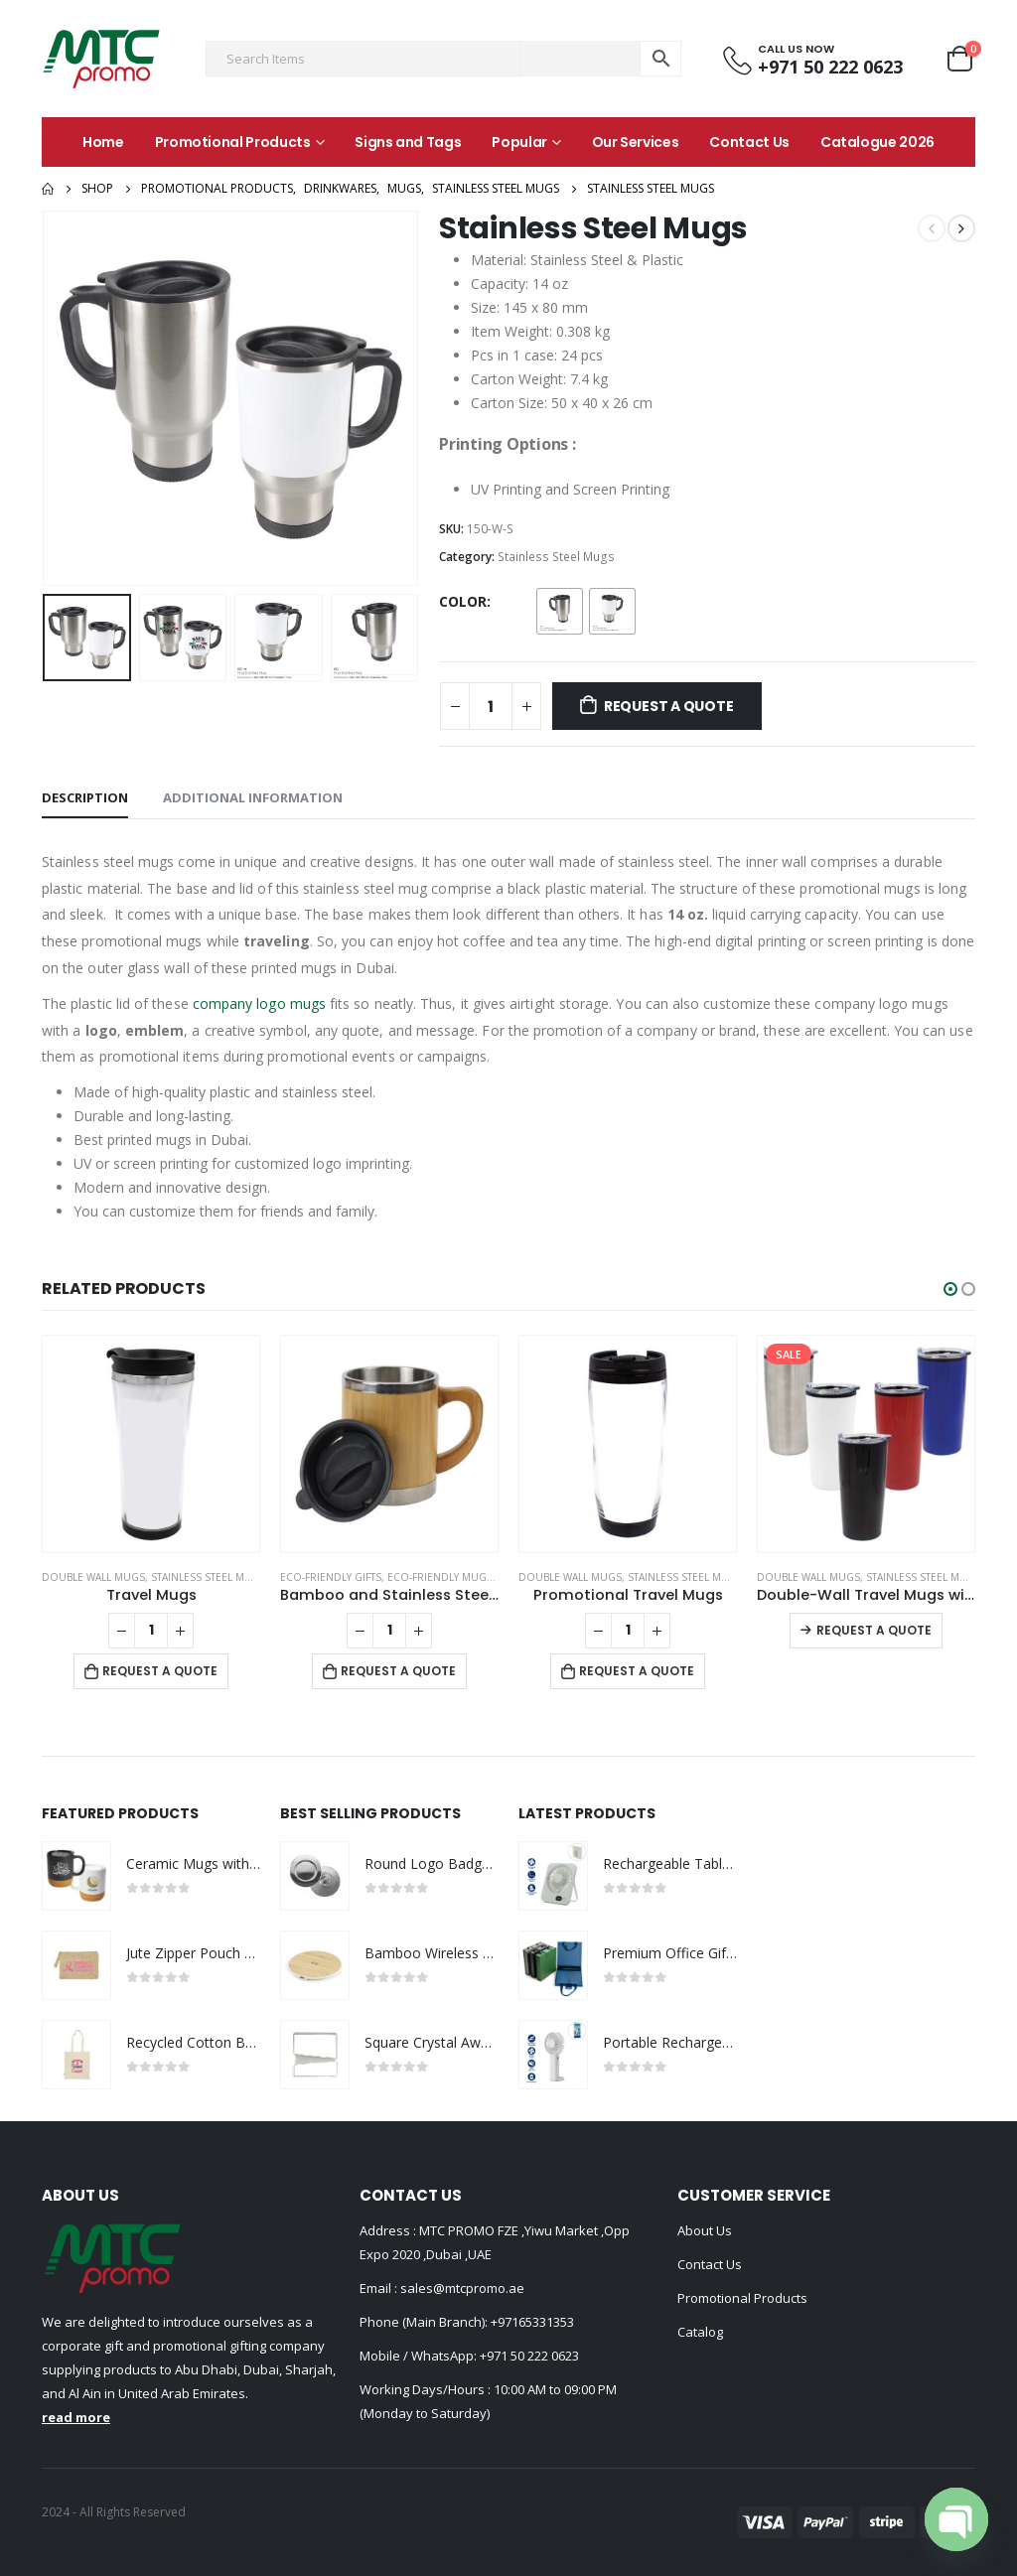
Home (103, 142)
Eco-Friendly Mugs (440, 1577)
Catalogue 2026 (877, 142)
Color (463, 601)
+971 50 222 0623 (529, 2355)
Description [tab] (85, 797)
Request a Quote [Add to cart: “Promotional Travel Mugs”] (636, 1670)
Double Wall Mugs (93, 1577)
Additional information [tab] (253, 797)
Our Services (635, 142)
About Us (704, 2230)
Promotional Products (233, 142)
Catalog (700, 2332)
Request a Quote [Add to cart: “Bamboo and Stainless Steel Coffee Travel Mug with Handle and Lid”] (398, 1670)
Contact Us (749, 142)
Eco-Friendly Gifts (330, 1577)
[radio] (559, 611)
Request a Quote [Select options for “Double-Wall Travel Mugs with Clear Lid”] (874, 1630)
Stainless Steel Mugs (556, 556)
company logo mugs (259, 1003)
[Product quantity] (490, 706)
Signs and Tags (408, 142)
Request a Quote (669, 706)
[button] (950, 1289)
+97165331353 (532, 2322)
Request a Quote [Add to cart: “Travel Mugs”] (160, 1670)
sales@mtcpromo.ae (460, 2288)
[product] (151, 1444)
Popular (519, 142)
